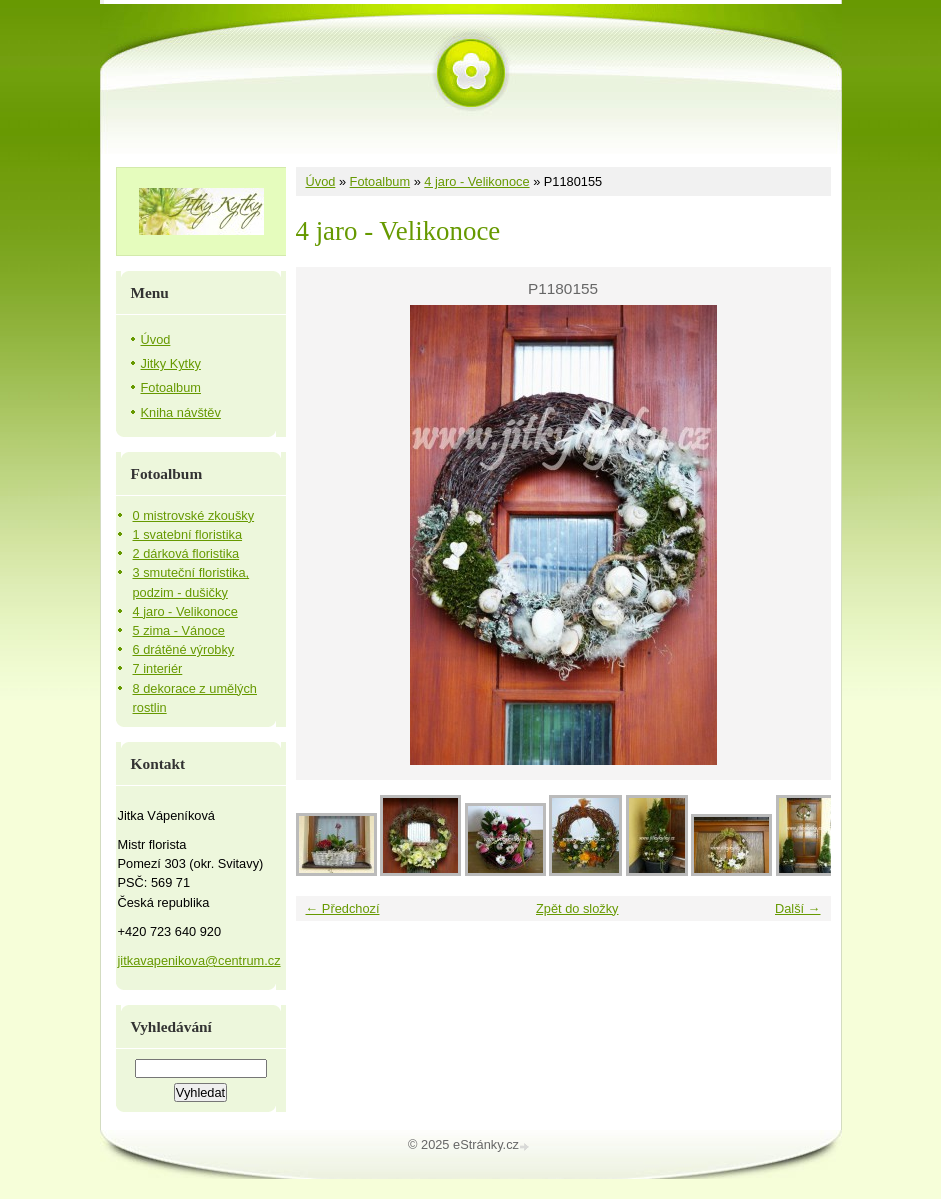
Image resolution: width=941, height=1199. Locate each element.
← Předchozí (343, 908)
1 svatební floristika (188, 534)
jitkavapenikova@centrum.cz (199, 960)
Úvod (321, 181)
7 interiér (158, 668)
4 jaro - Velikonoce (476, 181)
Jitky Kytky (171, 363)
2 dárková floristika (186, 553)
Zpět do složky (577, 908)
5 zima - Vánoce (179, 630)
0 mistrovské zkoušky (194, 515)
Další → (798, 908)
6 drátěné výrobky (184, 649)
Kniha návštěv (181, 412)
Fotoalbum (380, 181)
